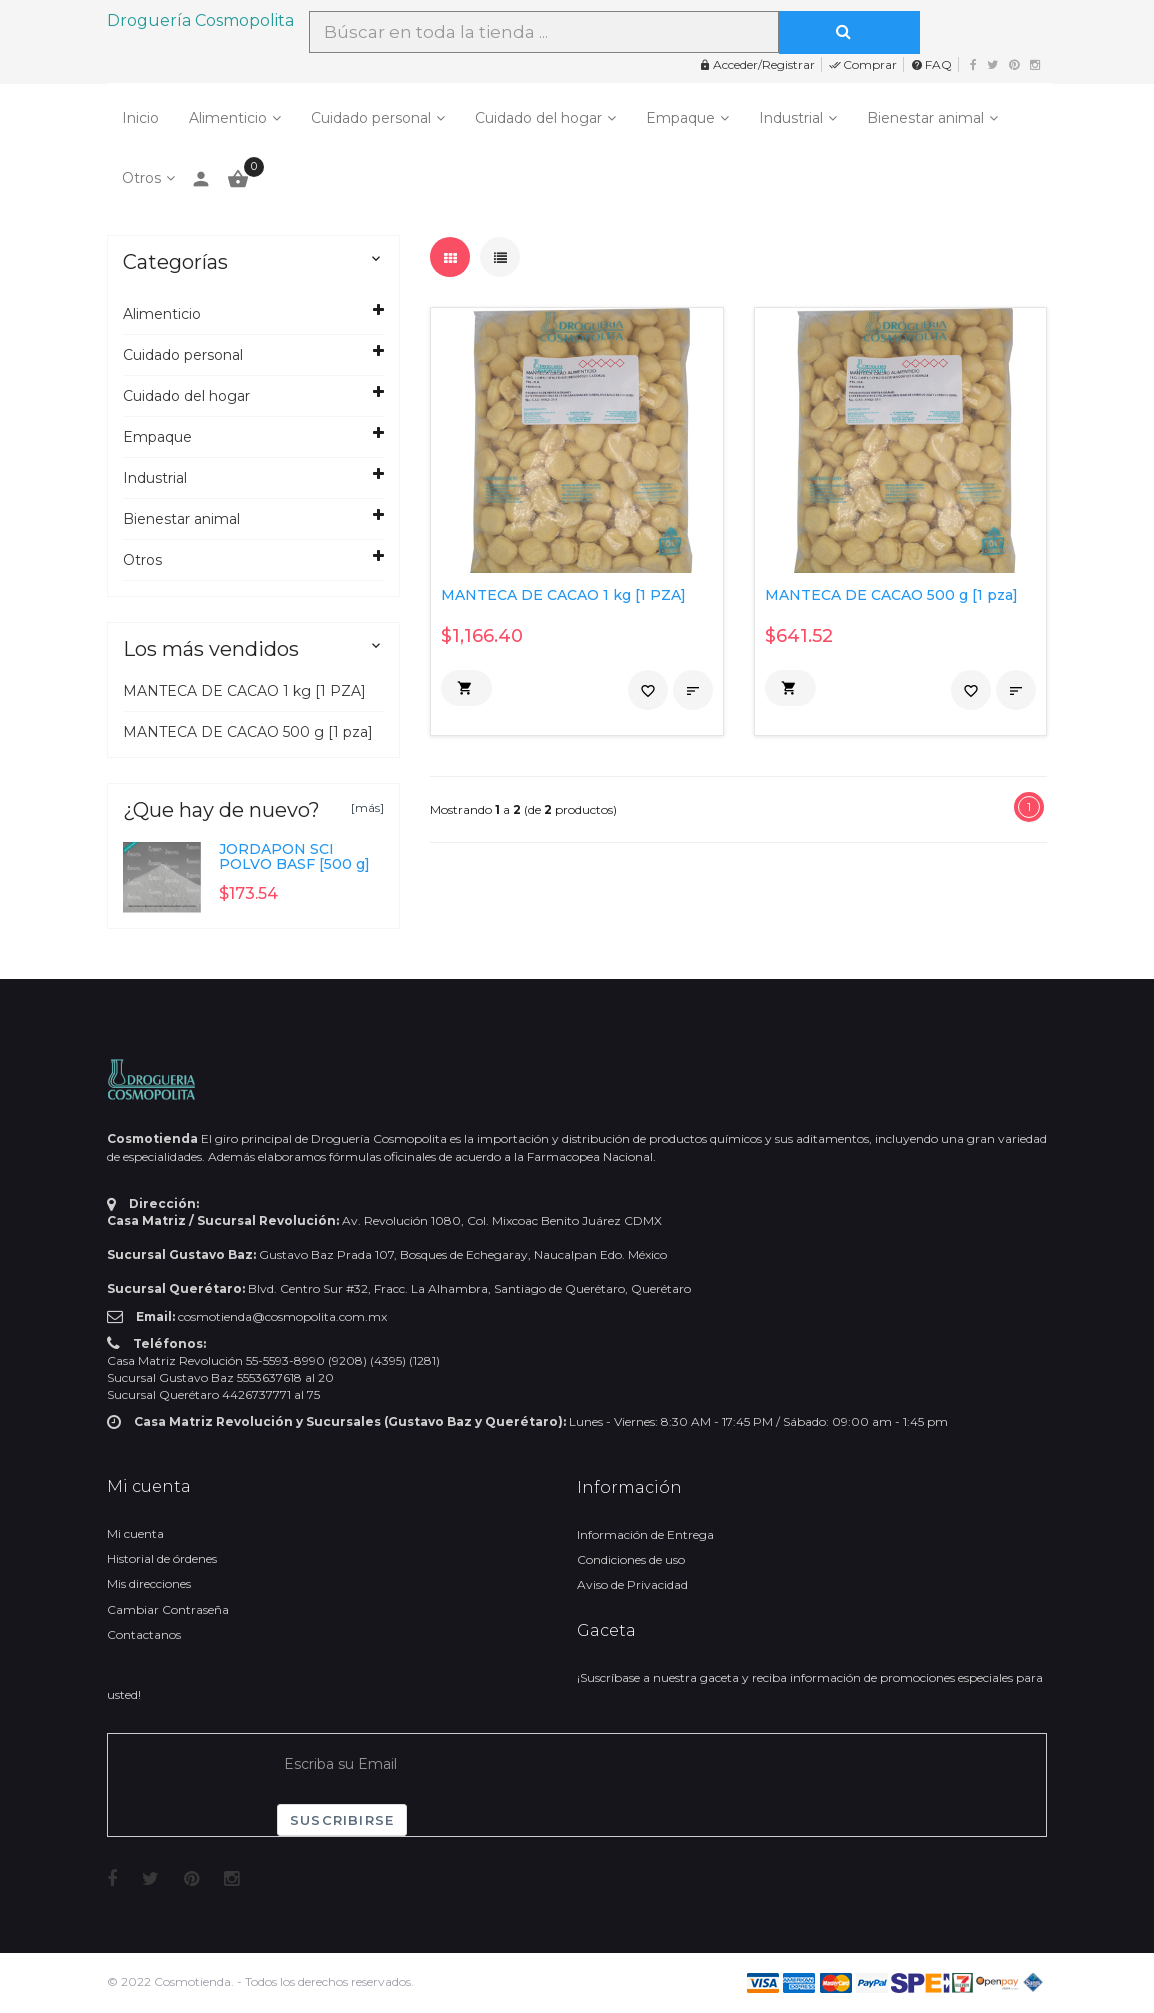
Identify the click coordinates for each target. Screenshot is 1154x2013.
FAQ (931, 64)
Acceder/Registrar (757, 64)
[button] (466, 688)
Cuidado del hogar (538, 118)
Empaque (680, 118)
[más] (367, 807)
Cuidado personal (371, 118)
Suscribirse (342, 1820)
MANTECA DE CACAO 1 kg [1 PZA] (244, 691)
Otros (141, 178)
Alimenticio (228, 118)
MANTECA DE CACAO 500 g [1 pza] (248, 732)
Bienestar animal (925, 118)
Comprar (863, 64)
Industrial (791, 118)
